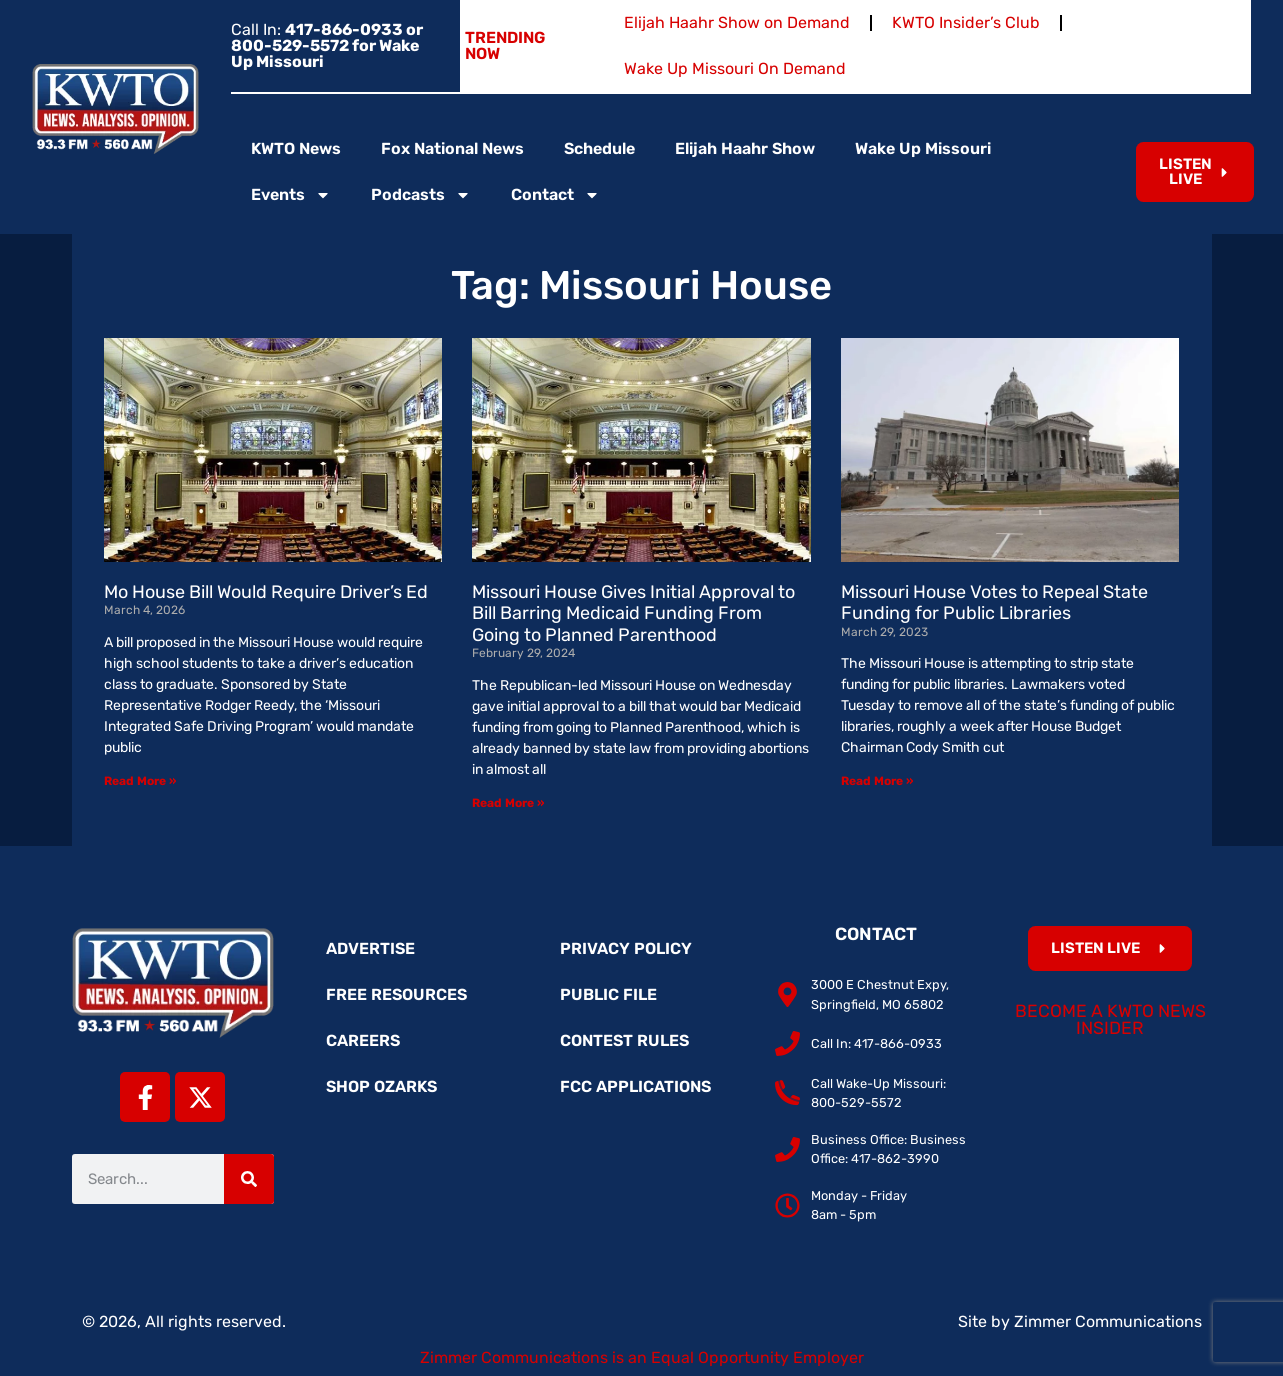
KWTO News (296, 148)
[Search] (249, 1179)
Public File (608, 994)
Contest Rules (624, 1040)
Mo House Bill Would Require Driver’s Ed (266, 592)
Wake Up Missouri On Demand (735, 68)
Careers (363, 1040)
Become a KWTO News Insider (1110, 1020)
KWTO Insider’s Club (966, 22)
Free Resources (396, 994)
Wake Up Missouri (923, 148)
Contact (555, 195)
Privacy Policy (626, 948)
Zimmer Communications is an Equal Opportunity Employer (642, 1357)
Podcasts (421, 195)
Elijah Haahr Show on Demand (737, 22)
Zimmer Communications (1108, 1321)
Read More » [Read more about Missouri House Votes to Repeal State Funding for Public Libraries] (877, 781)
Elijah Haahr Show (745, 148)
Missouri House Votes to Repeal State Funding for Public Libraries (994, 603)
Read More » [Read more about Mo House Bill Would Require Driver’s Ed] (140, 781)
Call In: (327, 45)
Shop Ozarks (381, 1086)
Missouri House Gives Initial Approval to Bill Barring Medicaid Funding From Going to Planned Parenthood (633, 613)
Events (291, 195)
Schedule (599, 148)
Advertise (370, 948)
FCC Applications (635, 1086)
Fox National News (452, 148)
